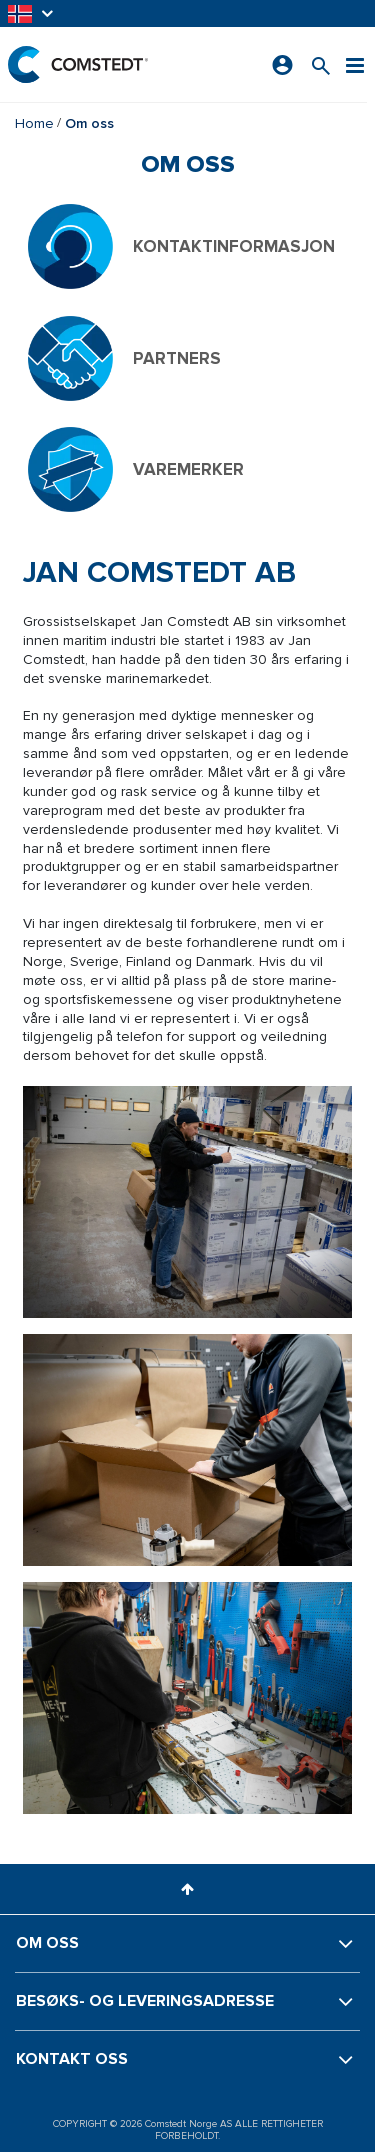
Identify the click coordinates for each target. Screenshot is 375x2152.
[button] (32, 13)
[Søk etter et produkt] (321, 64)
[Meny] (355, 64)
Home (34, 123)
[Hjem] (78, 64)
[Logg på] (282, 65)
